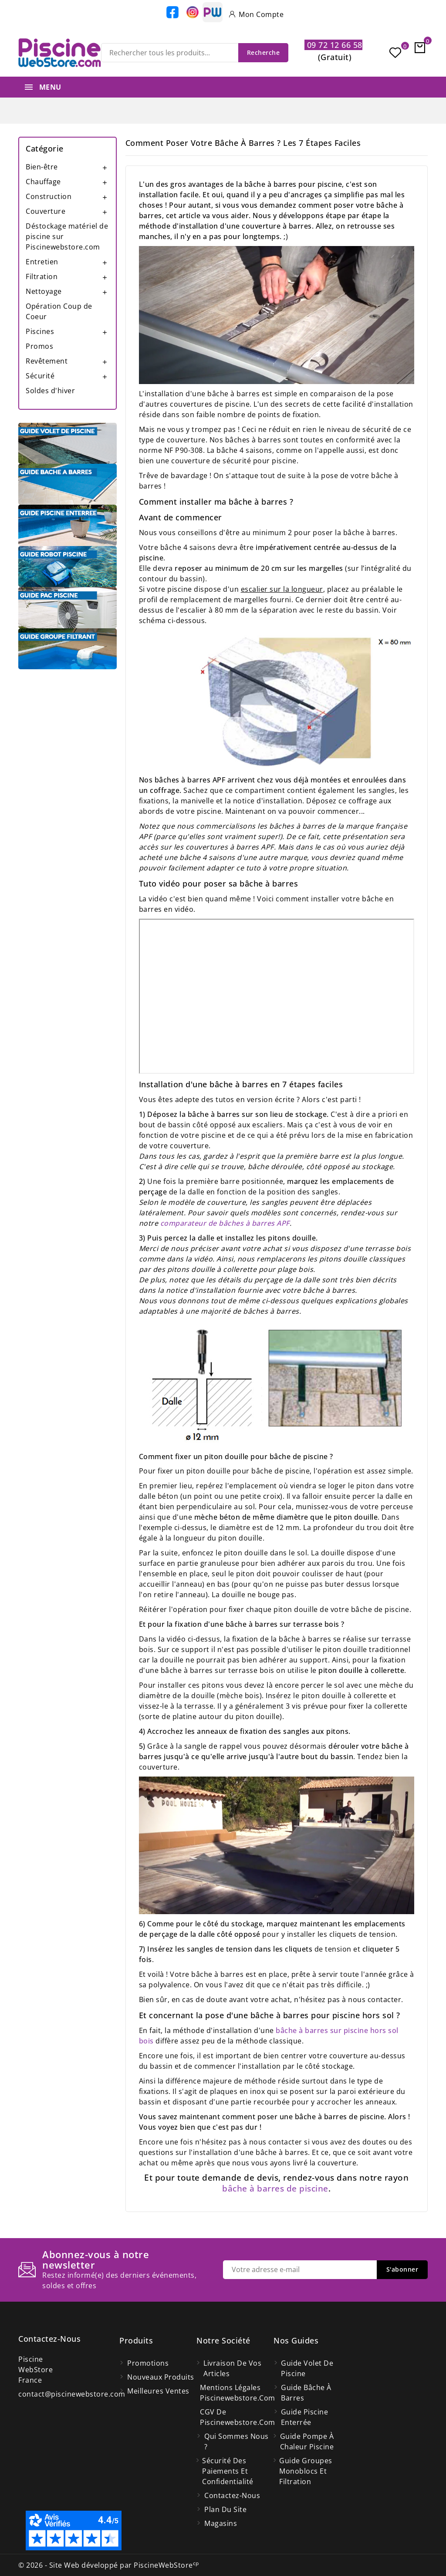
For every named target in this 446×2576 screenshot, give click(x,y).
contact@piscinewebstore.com (71, 2394)
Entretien (42, 261)
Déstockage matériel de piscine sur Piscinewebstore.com (67, 236)
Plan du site (225, 2509)
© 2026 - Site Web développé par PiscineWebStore (108, 2565)
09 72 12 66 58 (333, 45)
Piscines (40, 331)
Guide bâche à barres (306, 2393)
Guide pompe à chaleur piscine (307, 2441)
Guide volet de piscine (307, 2368)
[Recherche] (194, 52)
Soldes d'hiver (50, 390)
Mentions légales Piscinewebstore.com (237, 2393)
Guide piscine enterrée (304, 2417)
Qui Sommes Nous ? (236, 2441)
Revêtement (47, 361)
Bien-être (42, 167)
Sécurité (40, 376)
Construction (48, 196)
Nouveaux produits (160, 2377)
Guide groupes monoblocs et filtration (305, 2471)
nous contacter (374, 1999)
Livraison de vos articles (232, 2368)
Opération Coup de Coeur (59, 311)
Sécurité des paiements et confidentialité (227, 2471)
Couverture (45, 211)
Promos (39, 346)
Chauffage (43, 181)
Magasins (220, 2523)
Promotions (148, 2363)
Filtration (41, 276)
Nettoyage (44, 291)
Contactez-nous (49, 2338)
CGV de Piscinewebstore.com (237, 2417)
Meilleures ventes (158, 2391)
